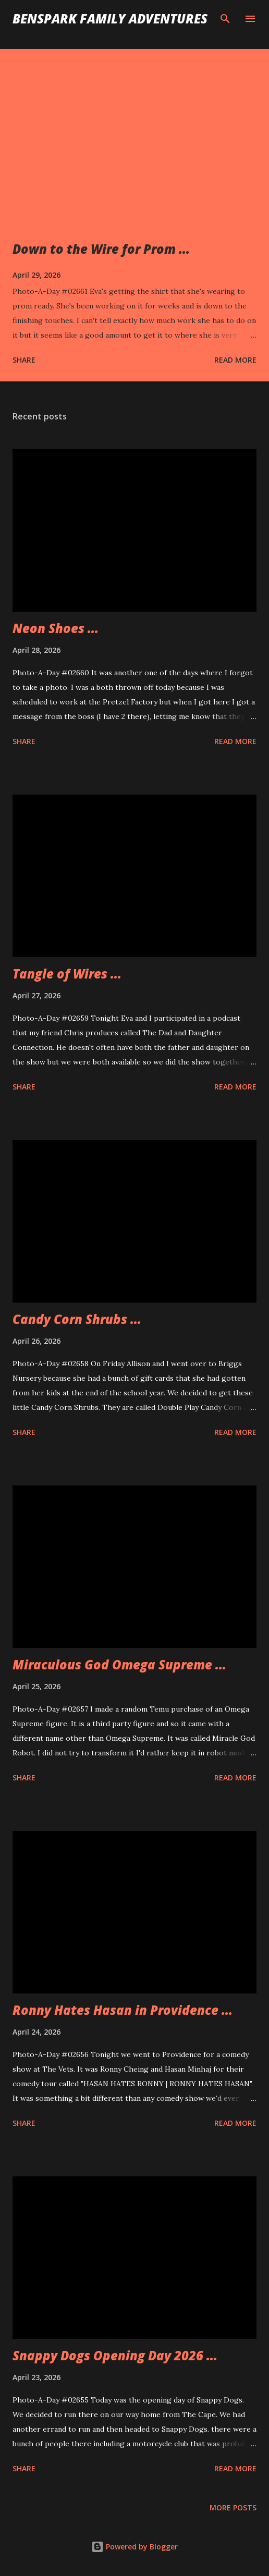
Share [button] (24, 360)
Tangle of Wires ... (67, 973)
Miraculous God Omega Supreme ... (119, 1664)
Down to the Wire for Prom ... (101, 248)
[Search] (225, 19)
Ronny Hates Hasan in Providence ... (123, 2009)
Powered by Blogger (134, 2547)
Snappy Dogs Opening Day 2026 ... (115, 2355)
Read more (235, 360)
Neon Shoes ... (56, 628)
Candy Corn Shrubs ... (77, 1319)
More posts (233, 2507)
